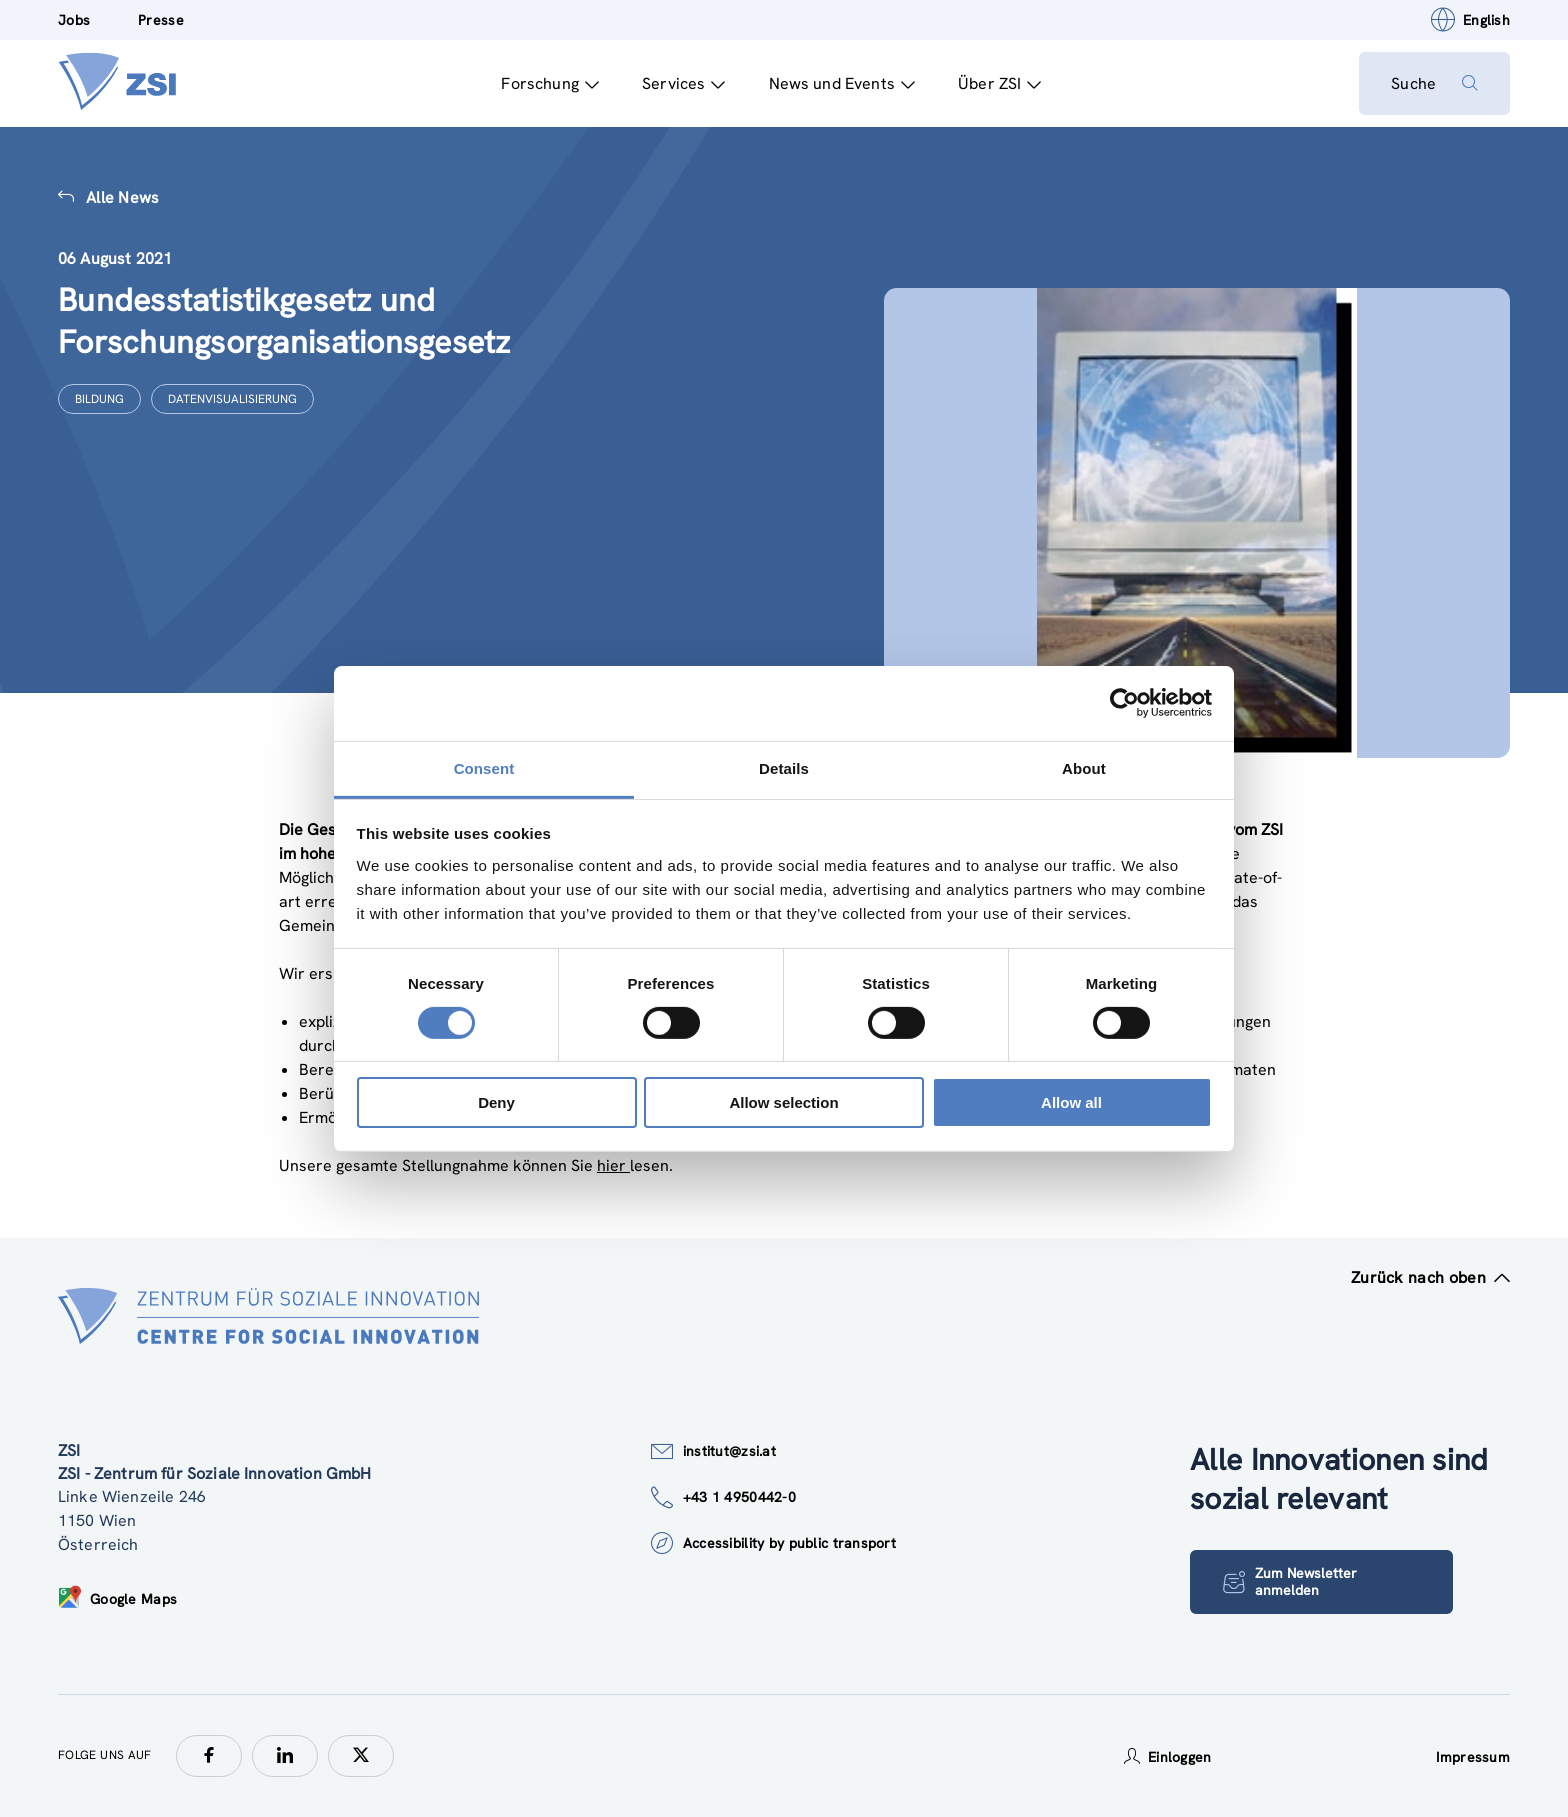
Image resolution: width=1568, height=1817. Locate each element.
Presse (161, 20)
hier (613, 1165)
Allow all (1071, 1102)
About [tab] (1084, 767)
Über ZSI (999, 83)
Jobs (74, 20)
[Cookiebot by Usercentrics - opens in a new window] (1124, 703)
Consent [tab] (484, 767)
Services (683, 83)
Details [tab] (784, 767)
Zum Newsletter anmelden (1290, 1581)
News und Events (841, 83)
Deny (496, 1102)
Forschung (550, 83)
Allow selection (783, 1102)
